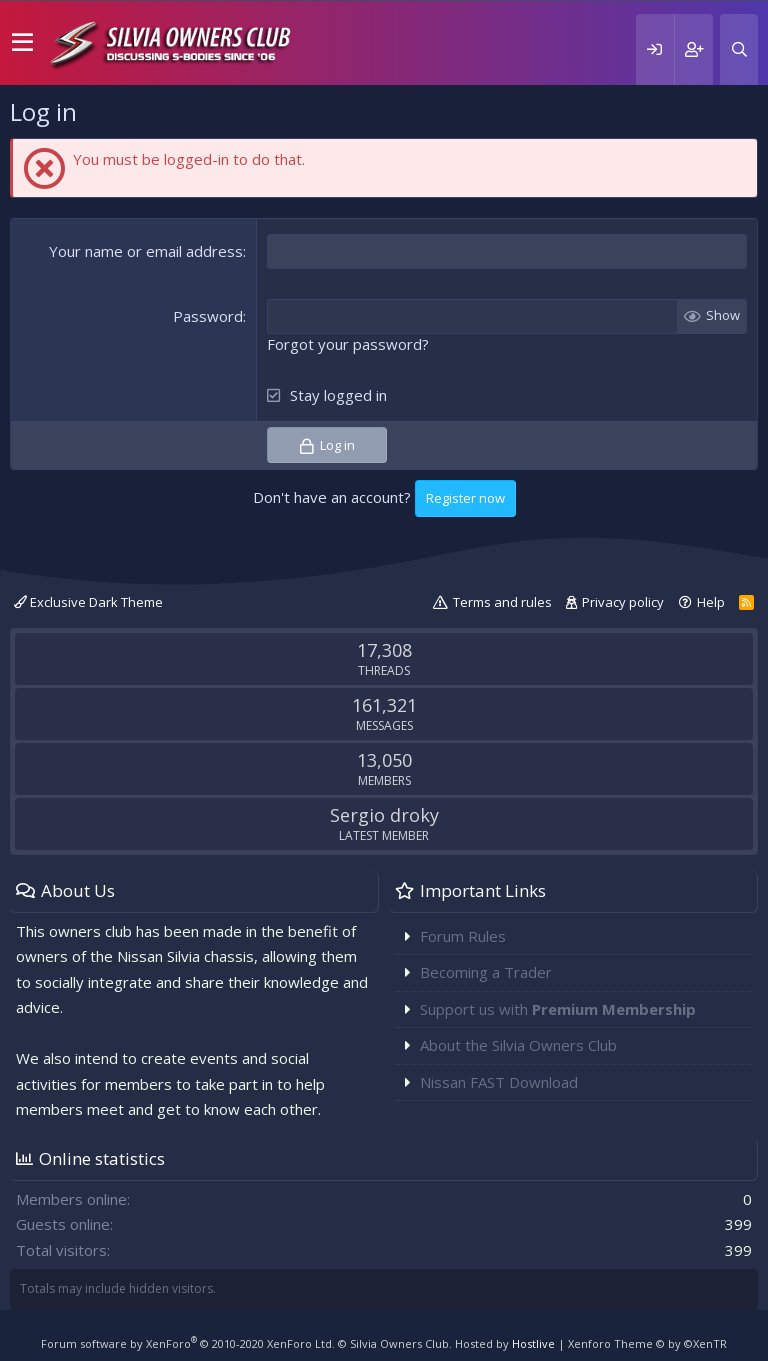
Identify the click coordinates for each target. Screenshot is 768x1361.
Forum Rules (463, 936)
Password (208, 316)
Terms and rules (502, 602)
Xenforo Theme (647, 1343)
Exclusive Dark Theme (88, 602)
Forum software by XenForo (188, 1343)
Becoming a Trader (486, 972)
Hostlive (533, 1343)
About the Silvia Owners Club (518, 1045)
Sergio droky (384, 815)
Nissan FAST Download (499, 1082)
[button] (22, 43)
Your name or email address (146, 251)
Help (711, 602)
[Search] (739, 49)
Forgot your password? (348, 344)
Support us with (558, 1009)
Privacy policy (623, 602)
